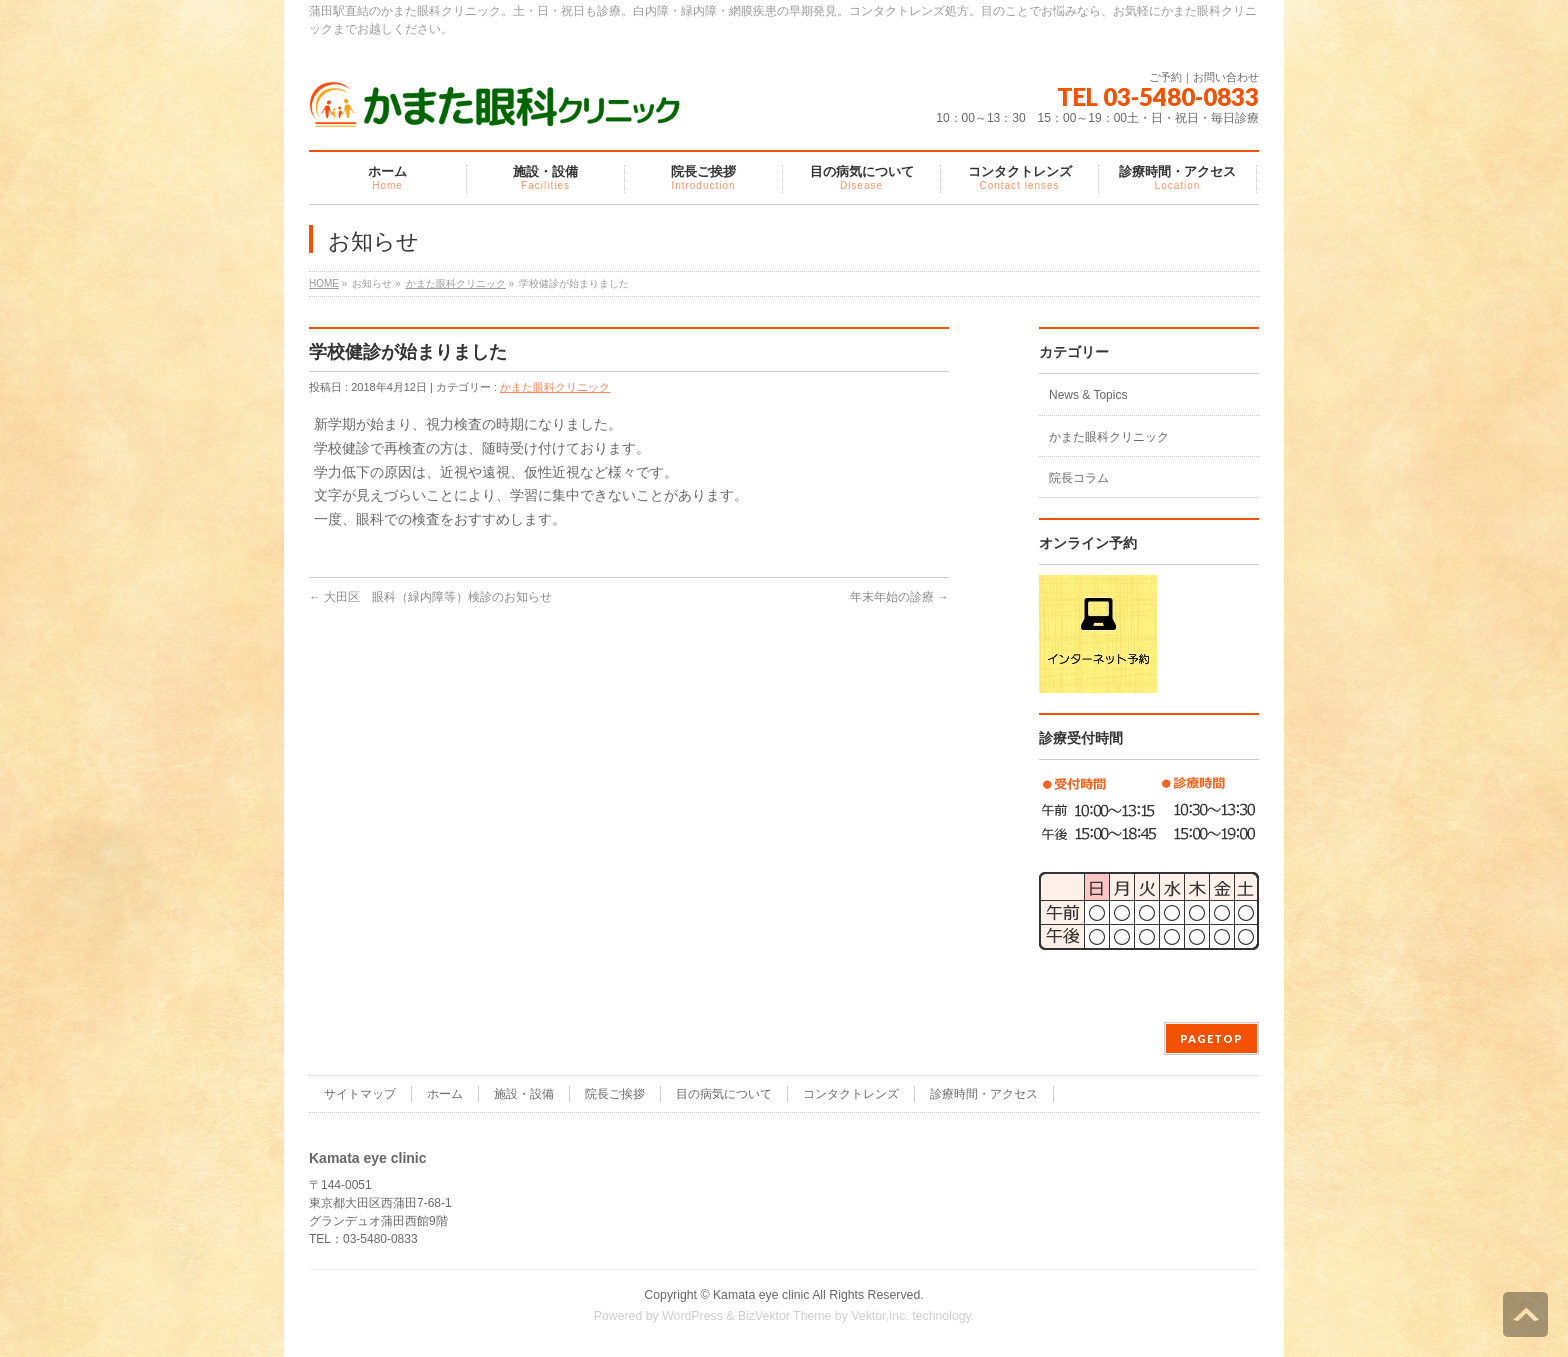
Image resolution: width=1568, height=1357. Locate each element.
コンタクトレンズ (851, 1094)
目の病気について (724, 1094)
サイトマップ (360, 1094)
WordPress (692, 1316)
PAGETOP (1211, 1038)
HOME (324, 283)
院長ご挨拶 (615, 1094)
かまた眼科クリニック (456, 283)
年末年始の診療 (899, 597)
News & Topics (1088, 395)
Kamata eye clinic (761, 1295)
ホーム (445, 1094)
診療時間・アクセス (984, 1094)
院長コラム (1079, 478)
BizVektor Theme (785, 1316)
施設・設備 (524, 1094)
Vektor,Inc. (880, 1316)
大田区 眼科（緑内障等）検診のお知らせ (430, 597)
